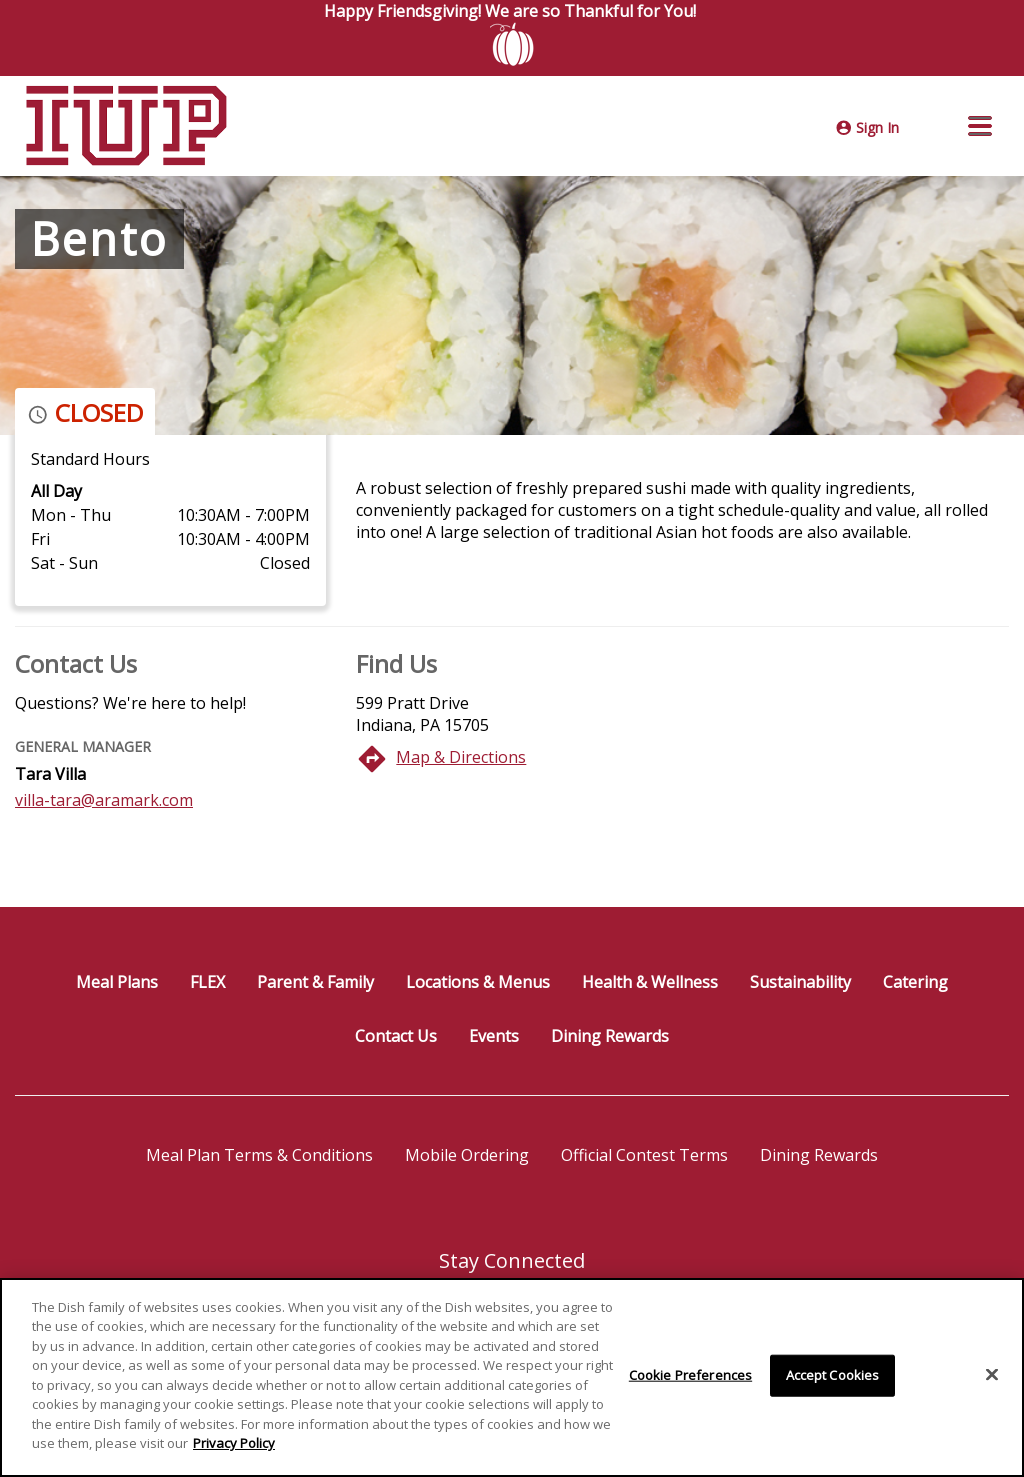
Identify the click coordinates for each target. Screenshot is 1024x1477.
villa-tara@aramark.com (104, 800)
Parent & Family (315, 982)
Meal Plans (117, 982)
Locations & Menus (478, 982)
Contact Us (396, 1036)
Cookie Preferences (690, 1376)
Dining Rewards (610, 1036)
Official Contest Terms (644, 1155)
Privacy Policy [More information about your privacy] (234, 1445)
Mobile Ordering (467, 1155)
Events (494, 1036)
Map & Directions (461, 757)
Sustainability (800, 982)
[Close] (992, 1376)
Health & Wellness (650, 982)
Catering (915, 982)
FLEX (207, 982)
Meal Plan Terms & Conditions (259, 1155)
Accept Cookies (833, 1376)
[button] (980, 126)
